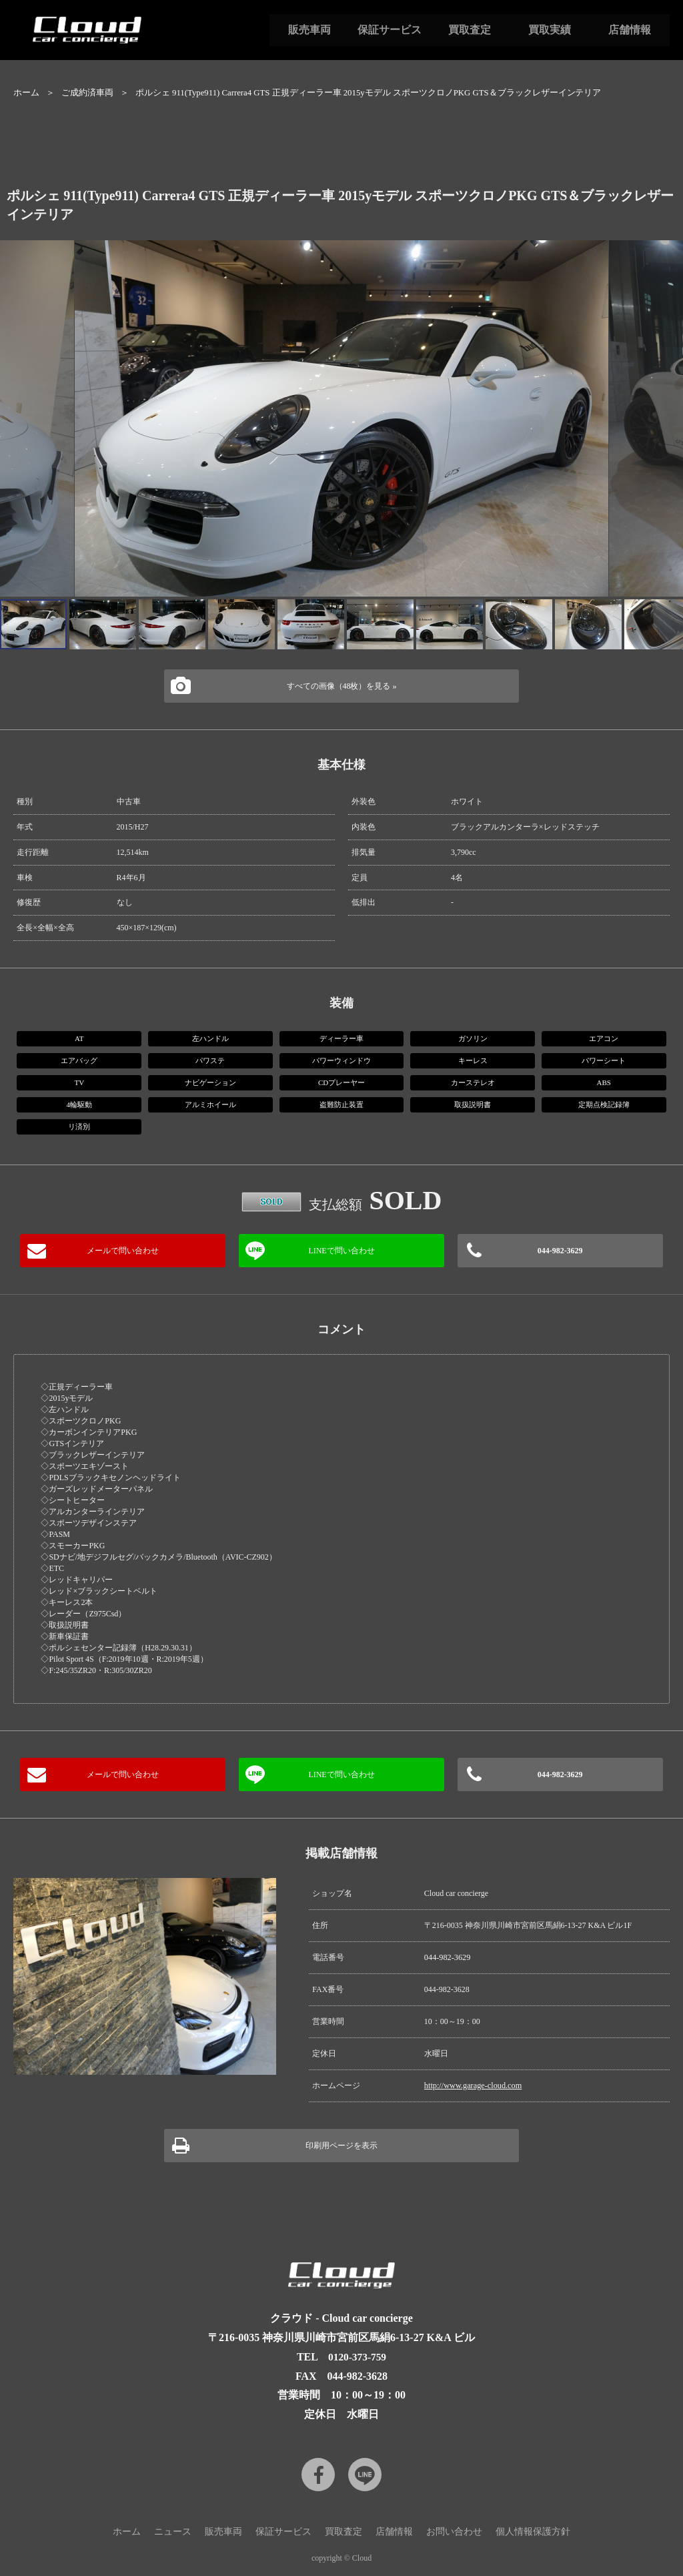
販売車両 (309, 29)
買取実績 (549, 29)
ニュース (172, 2530)
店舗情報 (629, 29)
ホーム (26, 92)
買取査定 (469, 29)
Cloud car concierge (86, 30)
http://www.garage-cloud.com (472, 2084)
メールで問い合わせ (123, 1250)
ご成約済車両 (87, 92)
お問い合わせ (454, 2530)
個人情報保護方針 (533, 2530)
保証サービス (390, 29)
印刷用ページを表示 (341, 2145)
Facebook (318, 2473)
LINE (365, 2473)
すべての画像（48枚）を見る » (342, 686)
